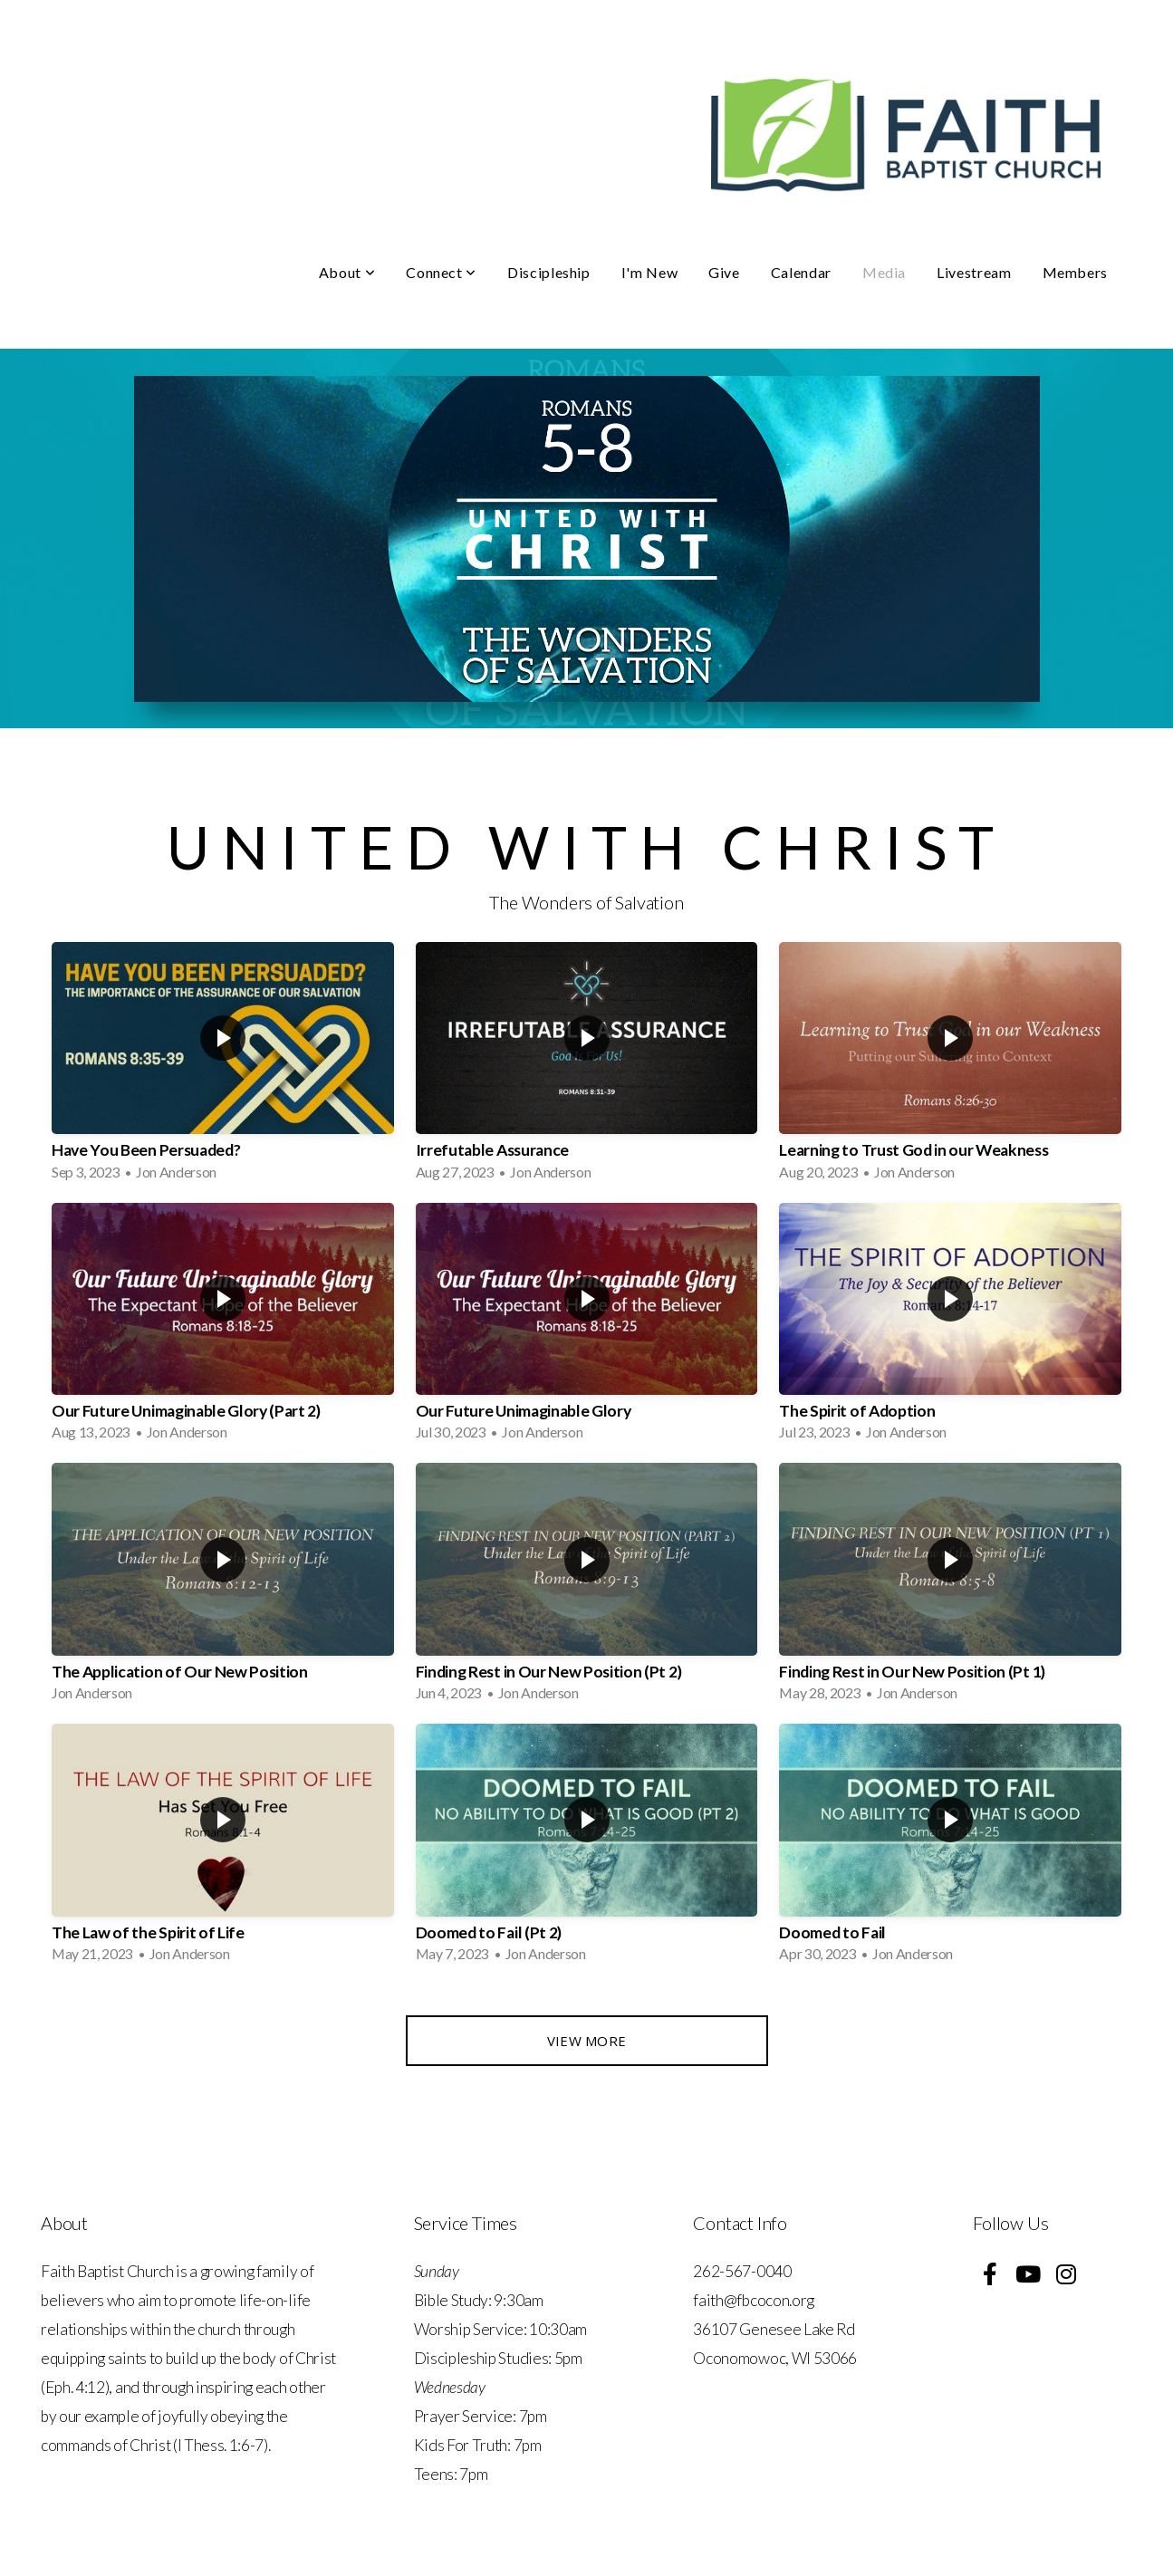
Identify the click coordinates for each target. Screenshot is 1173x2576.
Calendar (801, 272)
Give (724, 272)
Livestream (974, 272)
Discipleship (549, 272)
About (347, 272)
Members (1075, 272)
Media (884, 272)
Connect (441, 272)
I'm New (649, 272)
